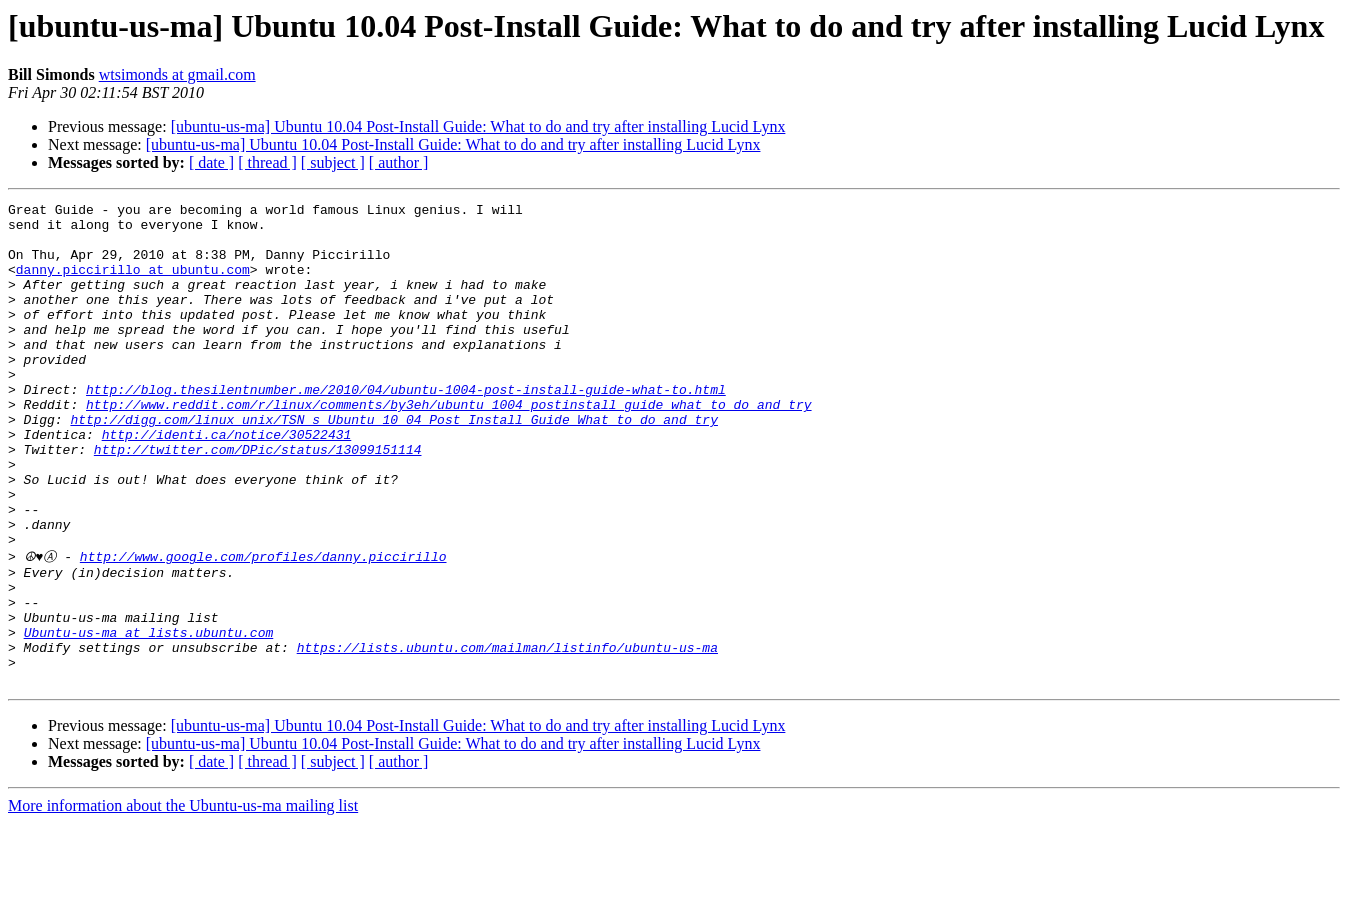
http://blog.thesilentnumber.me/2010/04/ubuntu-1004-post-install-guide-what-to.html (406, 428)
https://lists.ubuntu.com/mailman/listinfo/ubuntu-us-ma (507, 735)
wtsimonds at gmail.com (177, 74)
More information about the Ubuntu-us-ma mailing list (183, 899)
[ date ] (211, 162)
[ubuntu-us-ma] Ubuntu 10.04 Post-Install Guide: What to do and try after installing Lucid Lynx (478, 126)
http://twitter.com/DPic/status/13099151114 (258, 500)
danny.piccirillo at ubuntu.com (133, 284)
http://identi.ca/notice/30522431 (227, 482)
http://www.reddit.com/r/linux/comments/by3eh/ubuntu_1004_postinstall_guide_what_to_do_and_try (448, 446)
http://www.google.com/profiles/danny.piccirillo (263, 626)
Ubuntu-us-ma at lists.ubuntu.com (149, 717)
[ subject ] (333, 162)
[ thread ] (267, 162)
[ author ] (399, 162)
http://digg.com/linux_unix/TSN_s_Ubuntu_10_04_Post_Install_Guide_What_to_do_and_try (393, 464)
